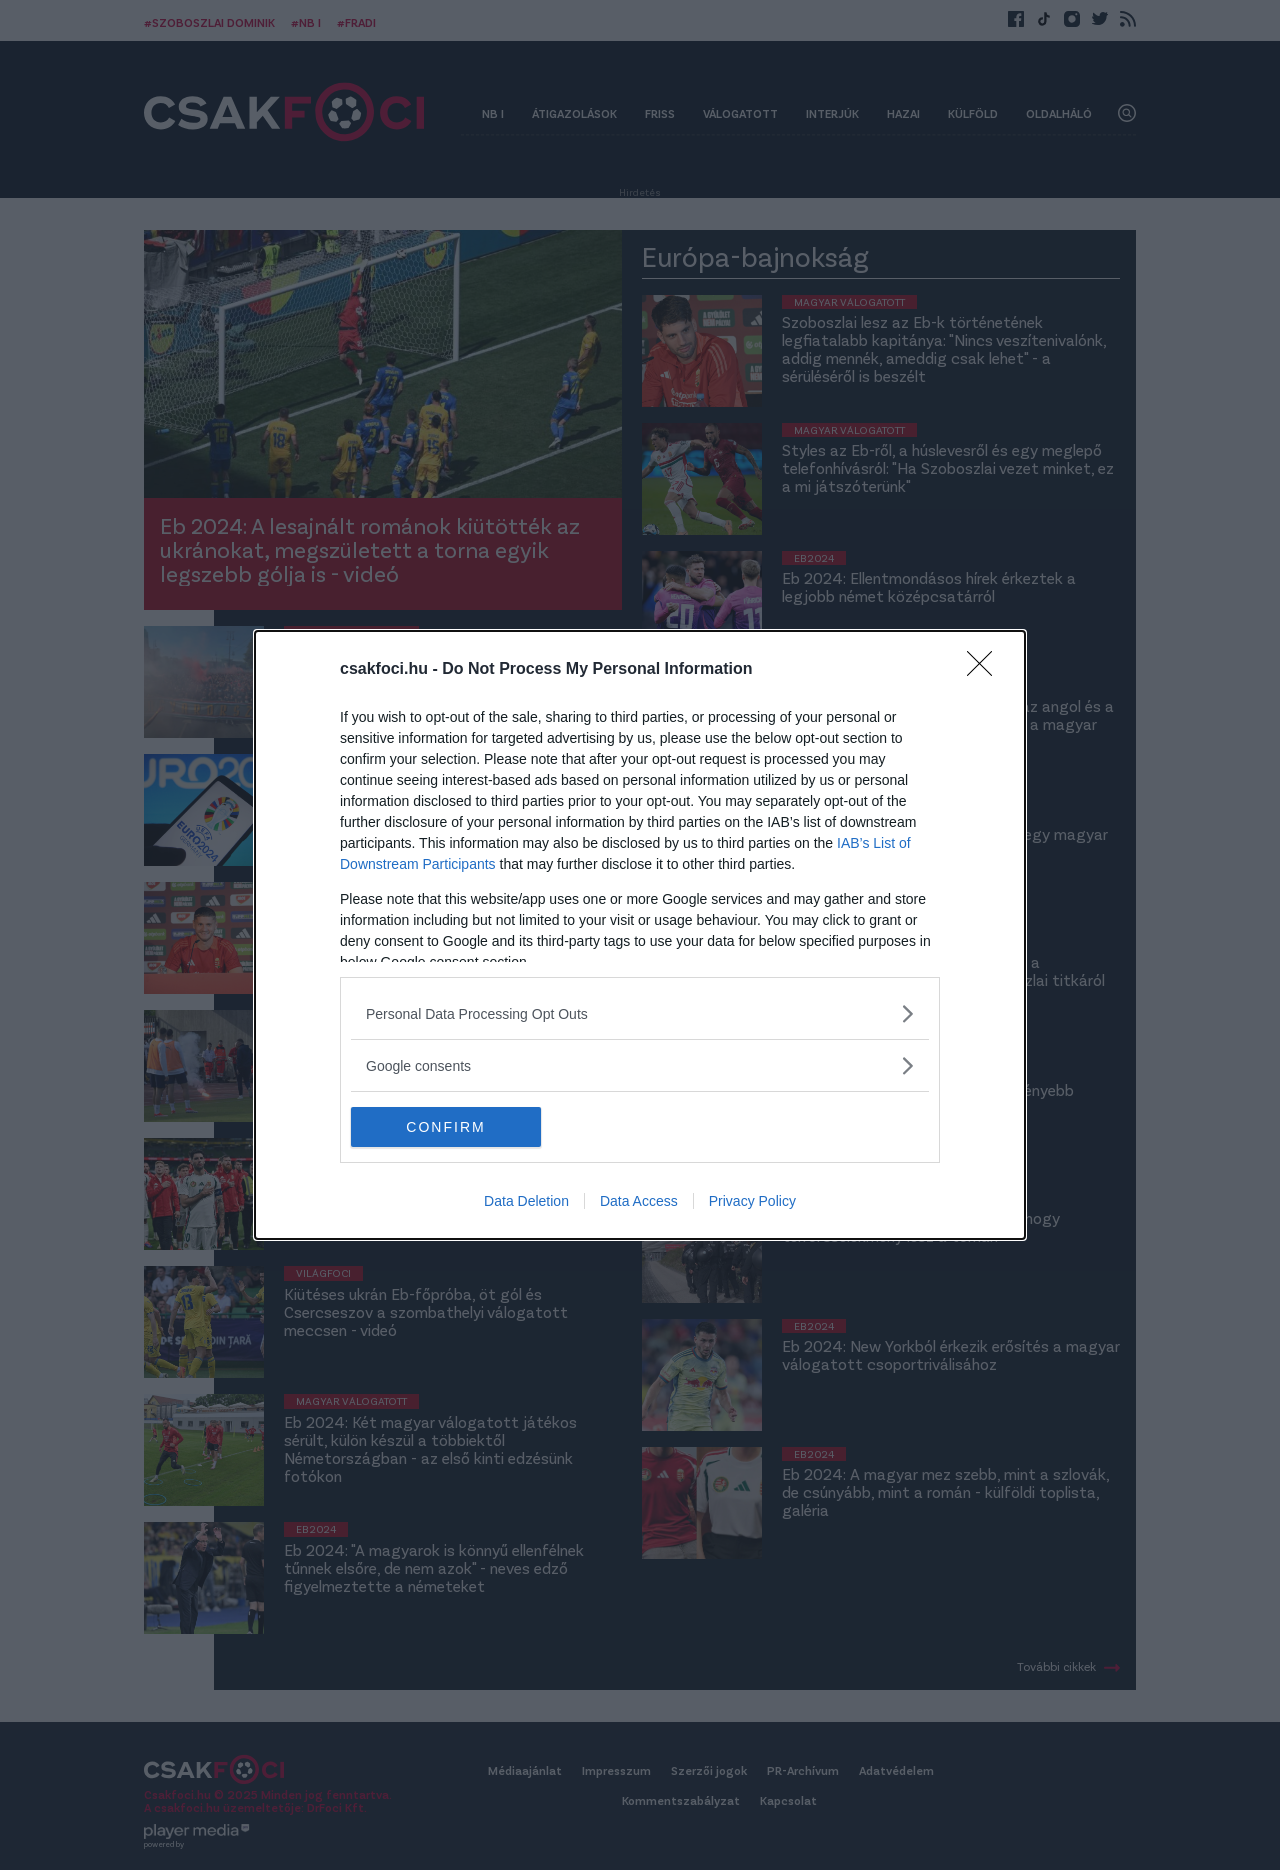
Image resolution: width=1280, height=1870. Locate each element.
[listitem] (640, 1013)
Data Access (639, 1201)
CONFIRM (445, 1126)
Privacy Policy (752, 1201)
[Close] (986, 670)
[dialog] (640, 935)
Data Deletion (526, 1201)
